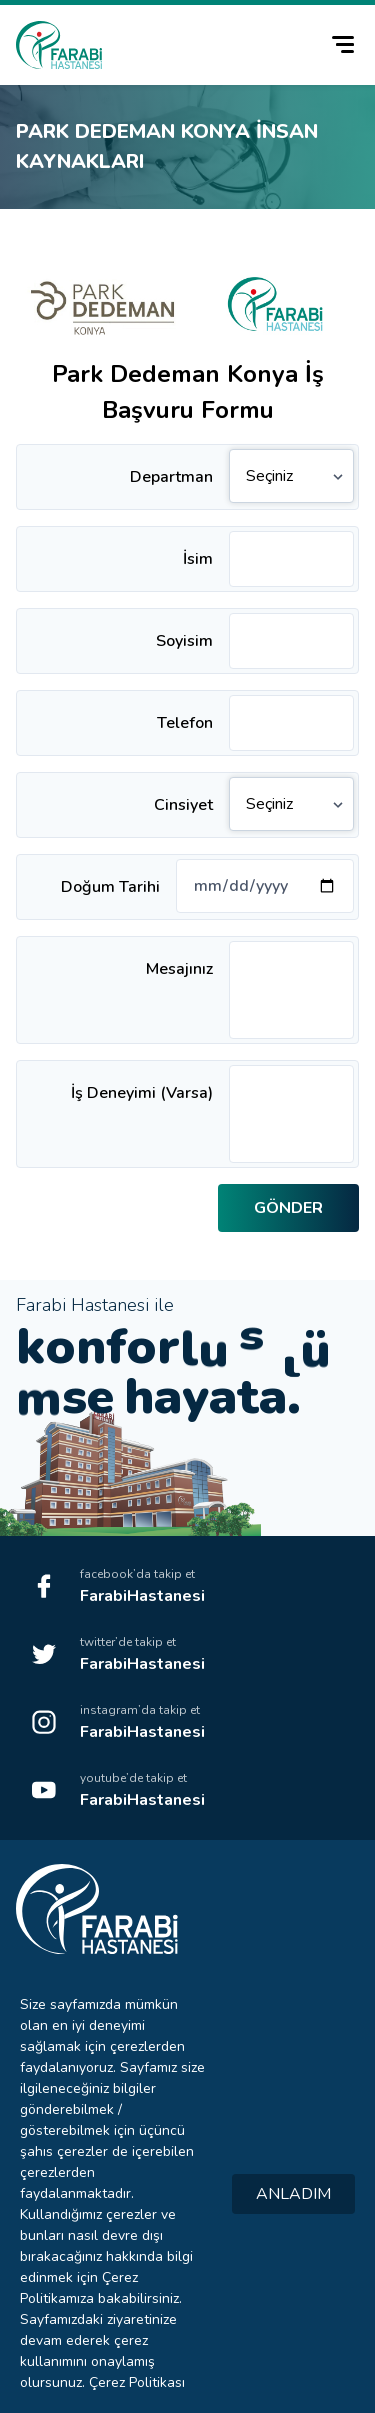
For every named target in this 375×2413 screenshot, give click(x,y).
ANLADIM (293, 2194)
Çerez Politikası (137, 2382)
